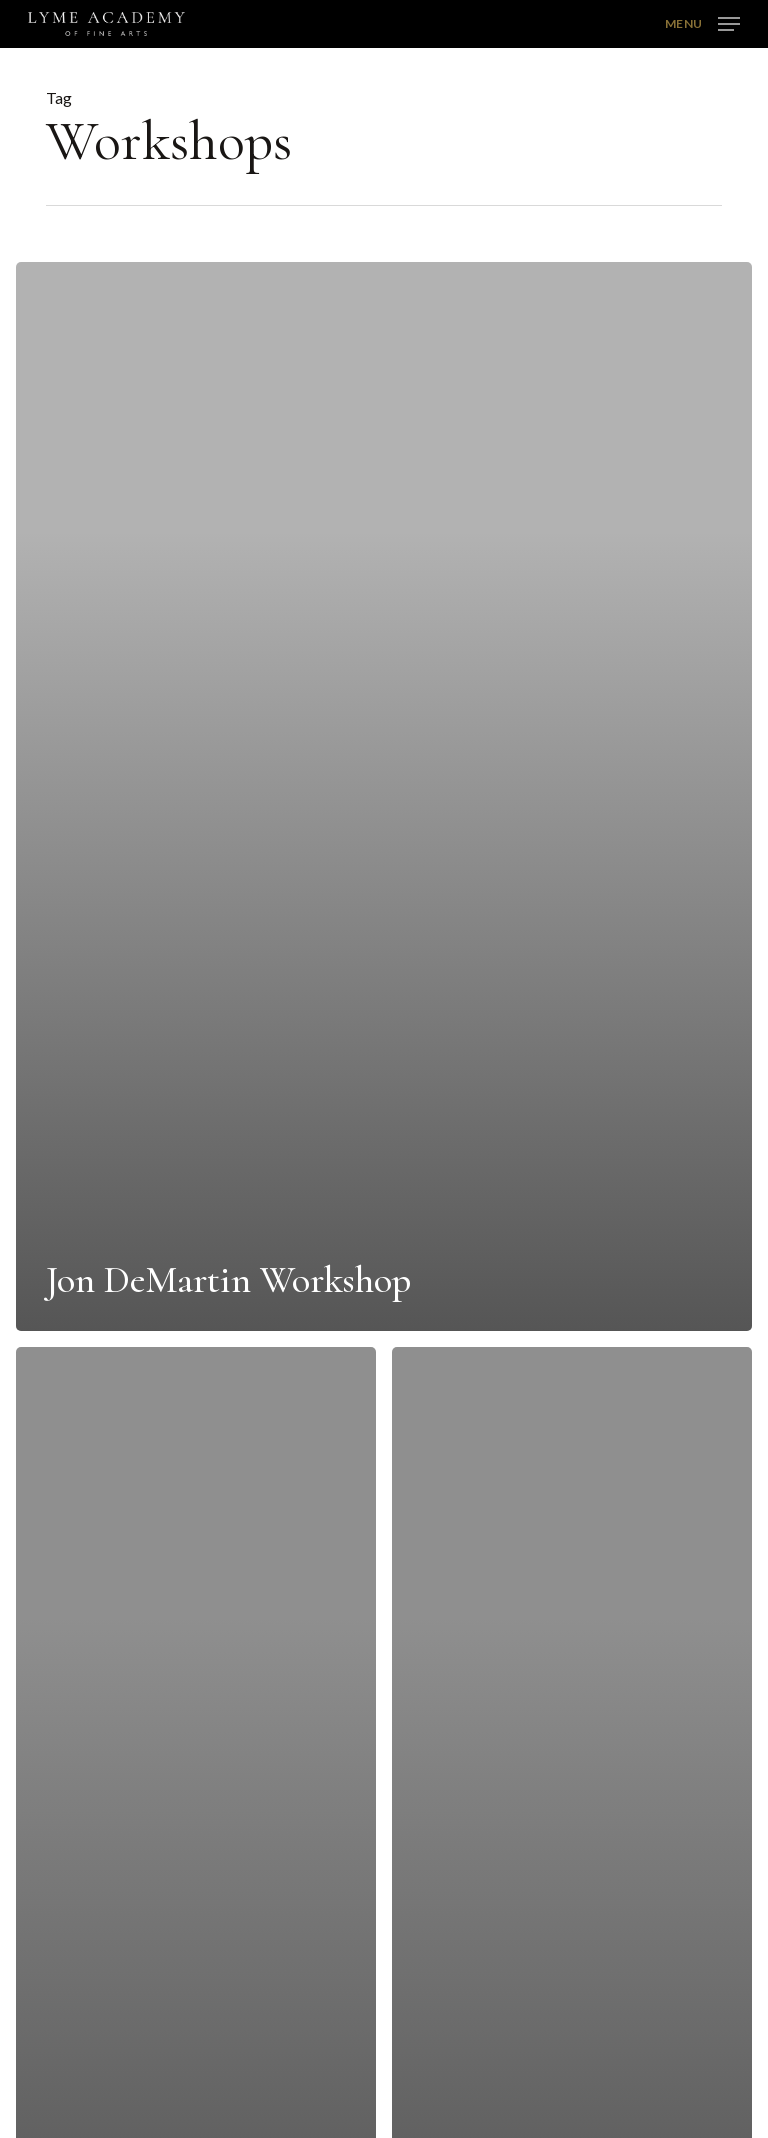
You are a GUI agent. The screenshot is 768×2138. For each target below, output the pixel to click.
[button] (702, 22)
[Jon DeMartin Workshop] (384, 796)
